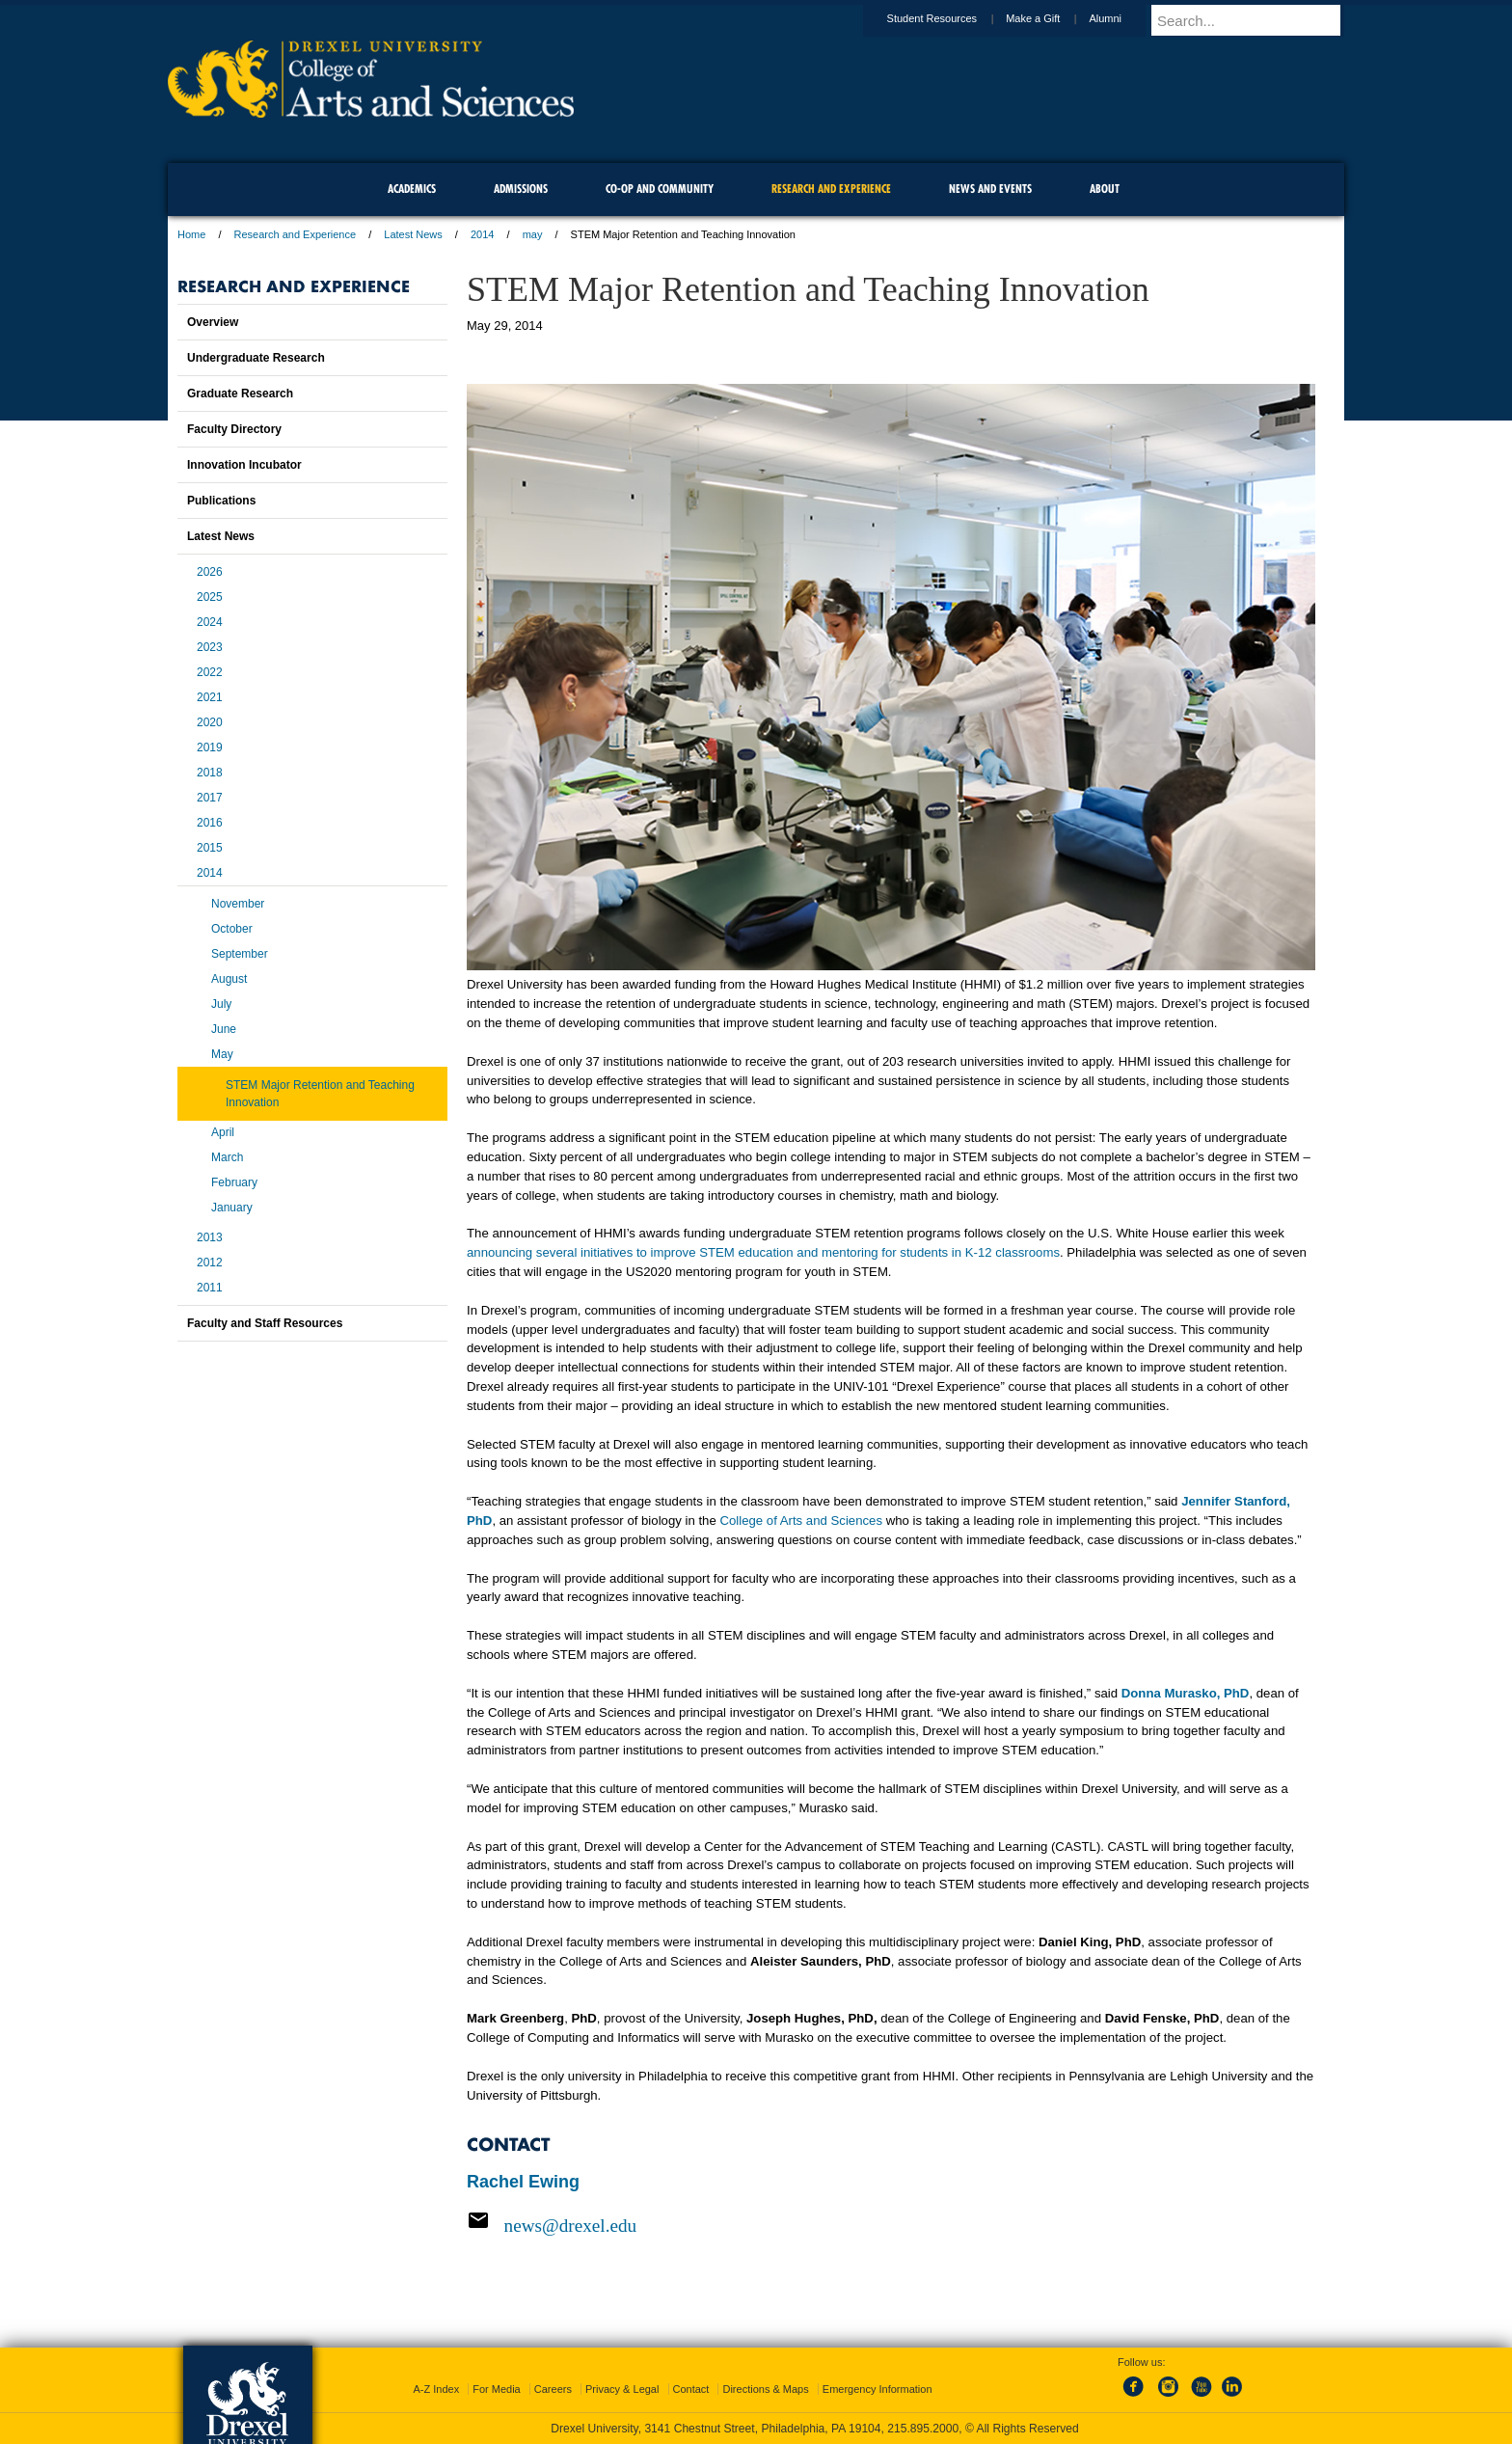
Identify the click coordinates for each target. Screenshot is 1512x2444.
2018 (210, 772)
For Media (496, 2389)
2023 (210, 647)
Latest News (413, 234)
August (229, 979)
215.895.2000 (922, 2428)
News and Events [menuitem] (990, 188)
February (234, 1182)
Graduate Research (240, 393)
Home (191, 234)
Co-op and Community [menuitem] (660, 188)
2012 (210, 1262)
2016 (210, 822)
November (237, 903)
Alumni (1123, 18)
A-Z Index (436, 2389)
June (223, 1029)
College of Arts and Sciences (800, 1520)
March (227, 1157)
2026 (210, 572)
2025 (210, 597)
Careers (553, 2389)
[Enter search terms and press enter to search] (1256, 20)
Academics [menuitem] (412, 188)
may (533, 234)
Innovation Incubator (244, 465)
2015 (210, 848)
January (232, 1207)
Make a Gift (1051, 18)
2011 (210, 1287)
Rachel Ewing (523, 2181)
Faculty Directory (234, 429)
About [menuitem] (1105, 188)
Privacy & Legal (622, 2389)
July (221, 1004)
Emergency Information (877, 2389)
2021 (210, 697)
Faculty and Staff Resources (264, 1323)
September (239, 954)
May (222, 1054)
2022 (210, 672)
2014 (482, 234)
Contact (691, 2389)
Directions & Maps (765, 2389)
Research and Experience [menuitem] (831, 188)
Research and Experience (295, 234)
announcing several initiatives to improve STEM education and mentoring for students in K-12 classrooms (763, 1252)
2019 (210, 747)
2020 (210, 722)
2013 (210, 1237)
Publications (221, 500)
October (232, 929)
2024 (210, 622)
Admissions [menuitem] (521, 188)
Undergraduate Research (256, 358)
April (222, 1132)
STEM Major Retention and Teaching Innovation (320, 1093)
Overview (212, 322)
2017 (210, 797)
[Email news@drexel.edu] (891, 2225)
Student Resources (950, 18)
